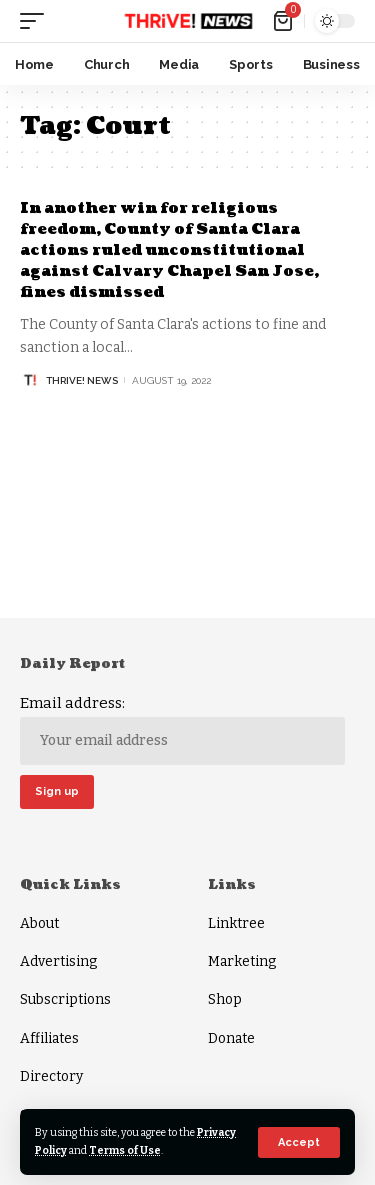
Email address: (182, 729)
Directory (51, 1076)
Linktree (236, 923)
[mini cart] (284, 21)
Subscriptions (65, 999)
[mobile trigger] (37, 21)
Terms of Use (125, 1150)
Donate (231, 1038)
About (39, 923)
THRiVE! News (82, 380)
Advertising (58, 961)
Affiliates (49, 1038)
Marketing (242, 961)
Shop (225, 999)
